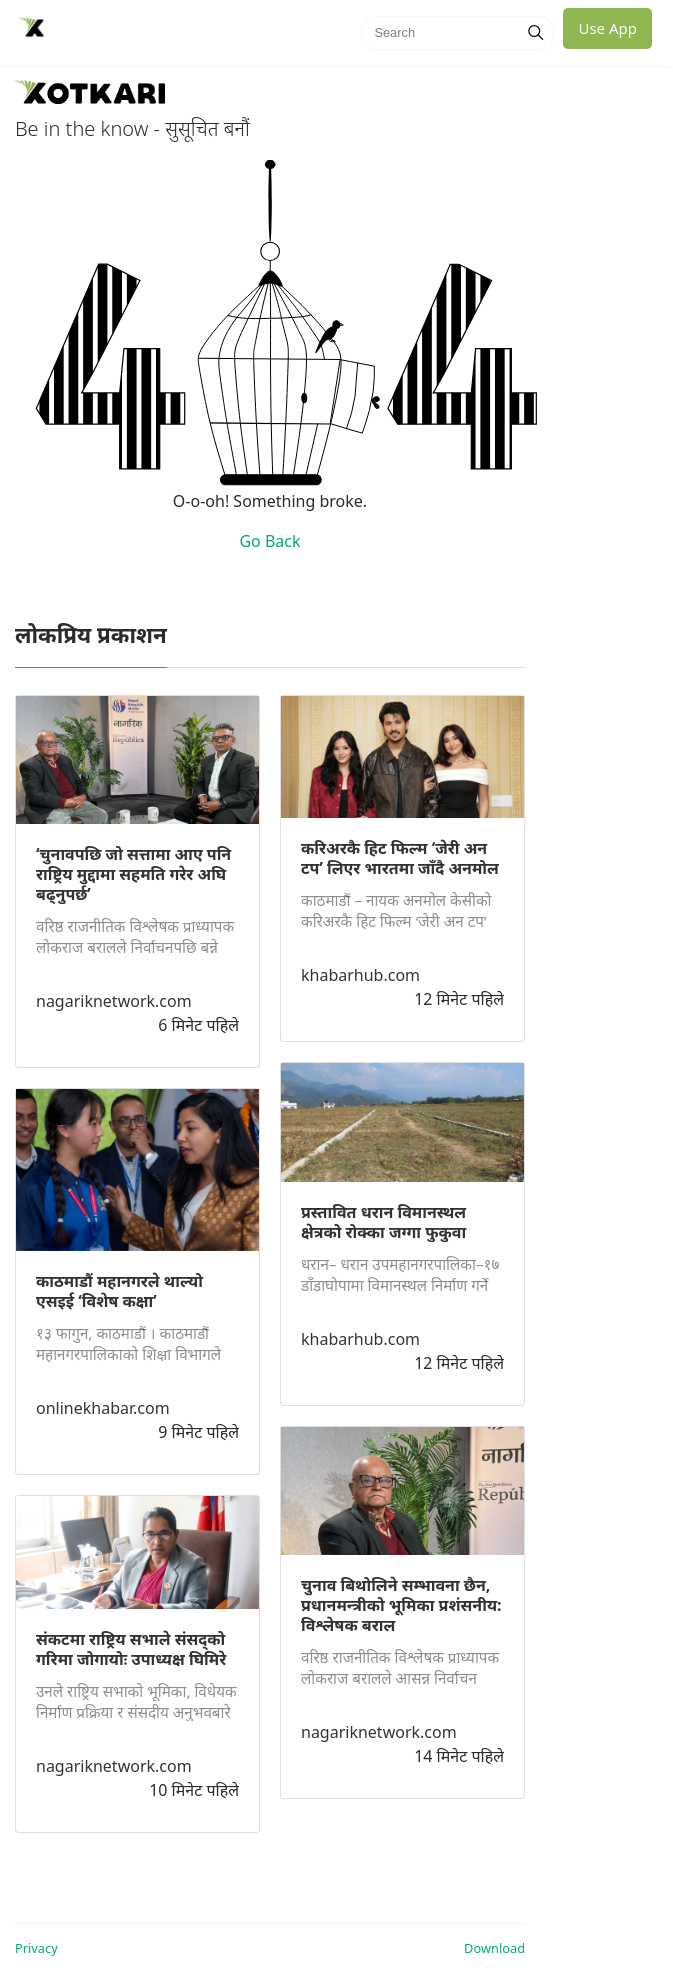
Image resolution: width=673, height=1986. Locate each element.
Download (494, 1948)
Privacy (36, 1948)
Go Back (269, 541)
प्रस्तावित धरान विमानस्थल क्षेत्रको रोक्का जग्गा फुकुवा (383, 1222)
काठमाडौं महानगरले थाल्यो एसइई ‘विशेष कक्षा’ (119, 1291)
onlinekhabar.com (103, 1408)
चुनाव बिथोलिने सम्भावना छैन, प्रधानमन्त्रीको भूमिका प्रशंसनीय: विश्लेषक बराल (401, 1605)
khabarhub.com (360, 975)
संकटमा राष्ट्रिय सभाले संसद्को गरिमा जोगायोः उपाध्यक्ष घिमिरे (131, 1649)
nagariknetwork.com (114, 1001)
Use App (607, 28)
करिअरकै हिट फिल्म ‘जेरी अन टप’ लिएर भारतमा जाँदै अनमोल (400, 858)
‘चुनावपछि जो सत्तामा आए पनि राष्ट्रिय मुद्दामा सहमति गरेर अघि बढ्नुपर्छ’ (133, 874)
